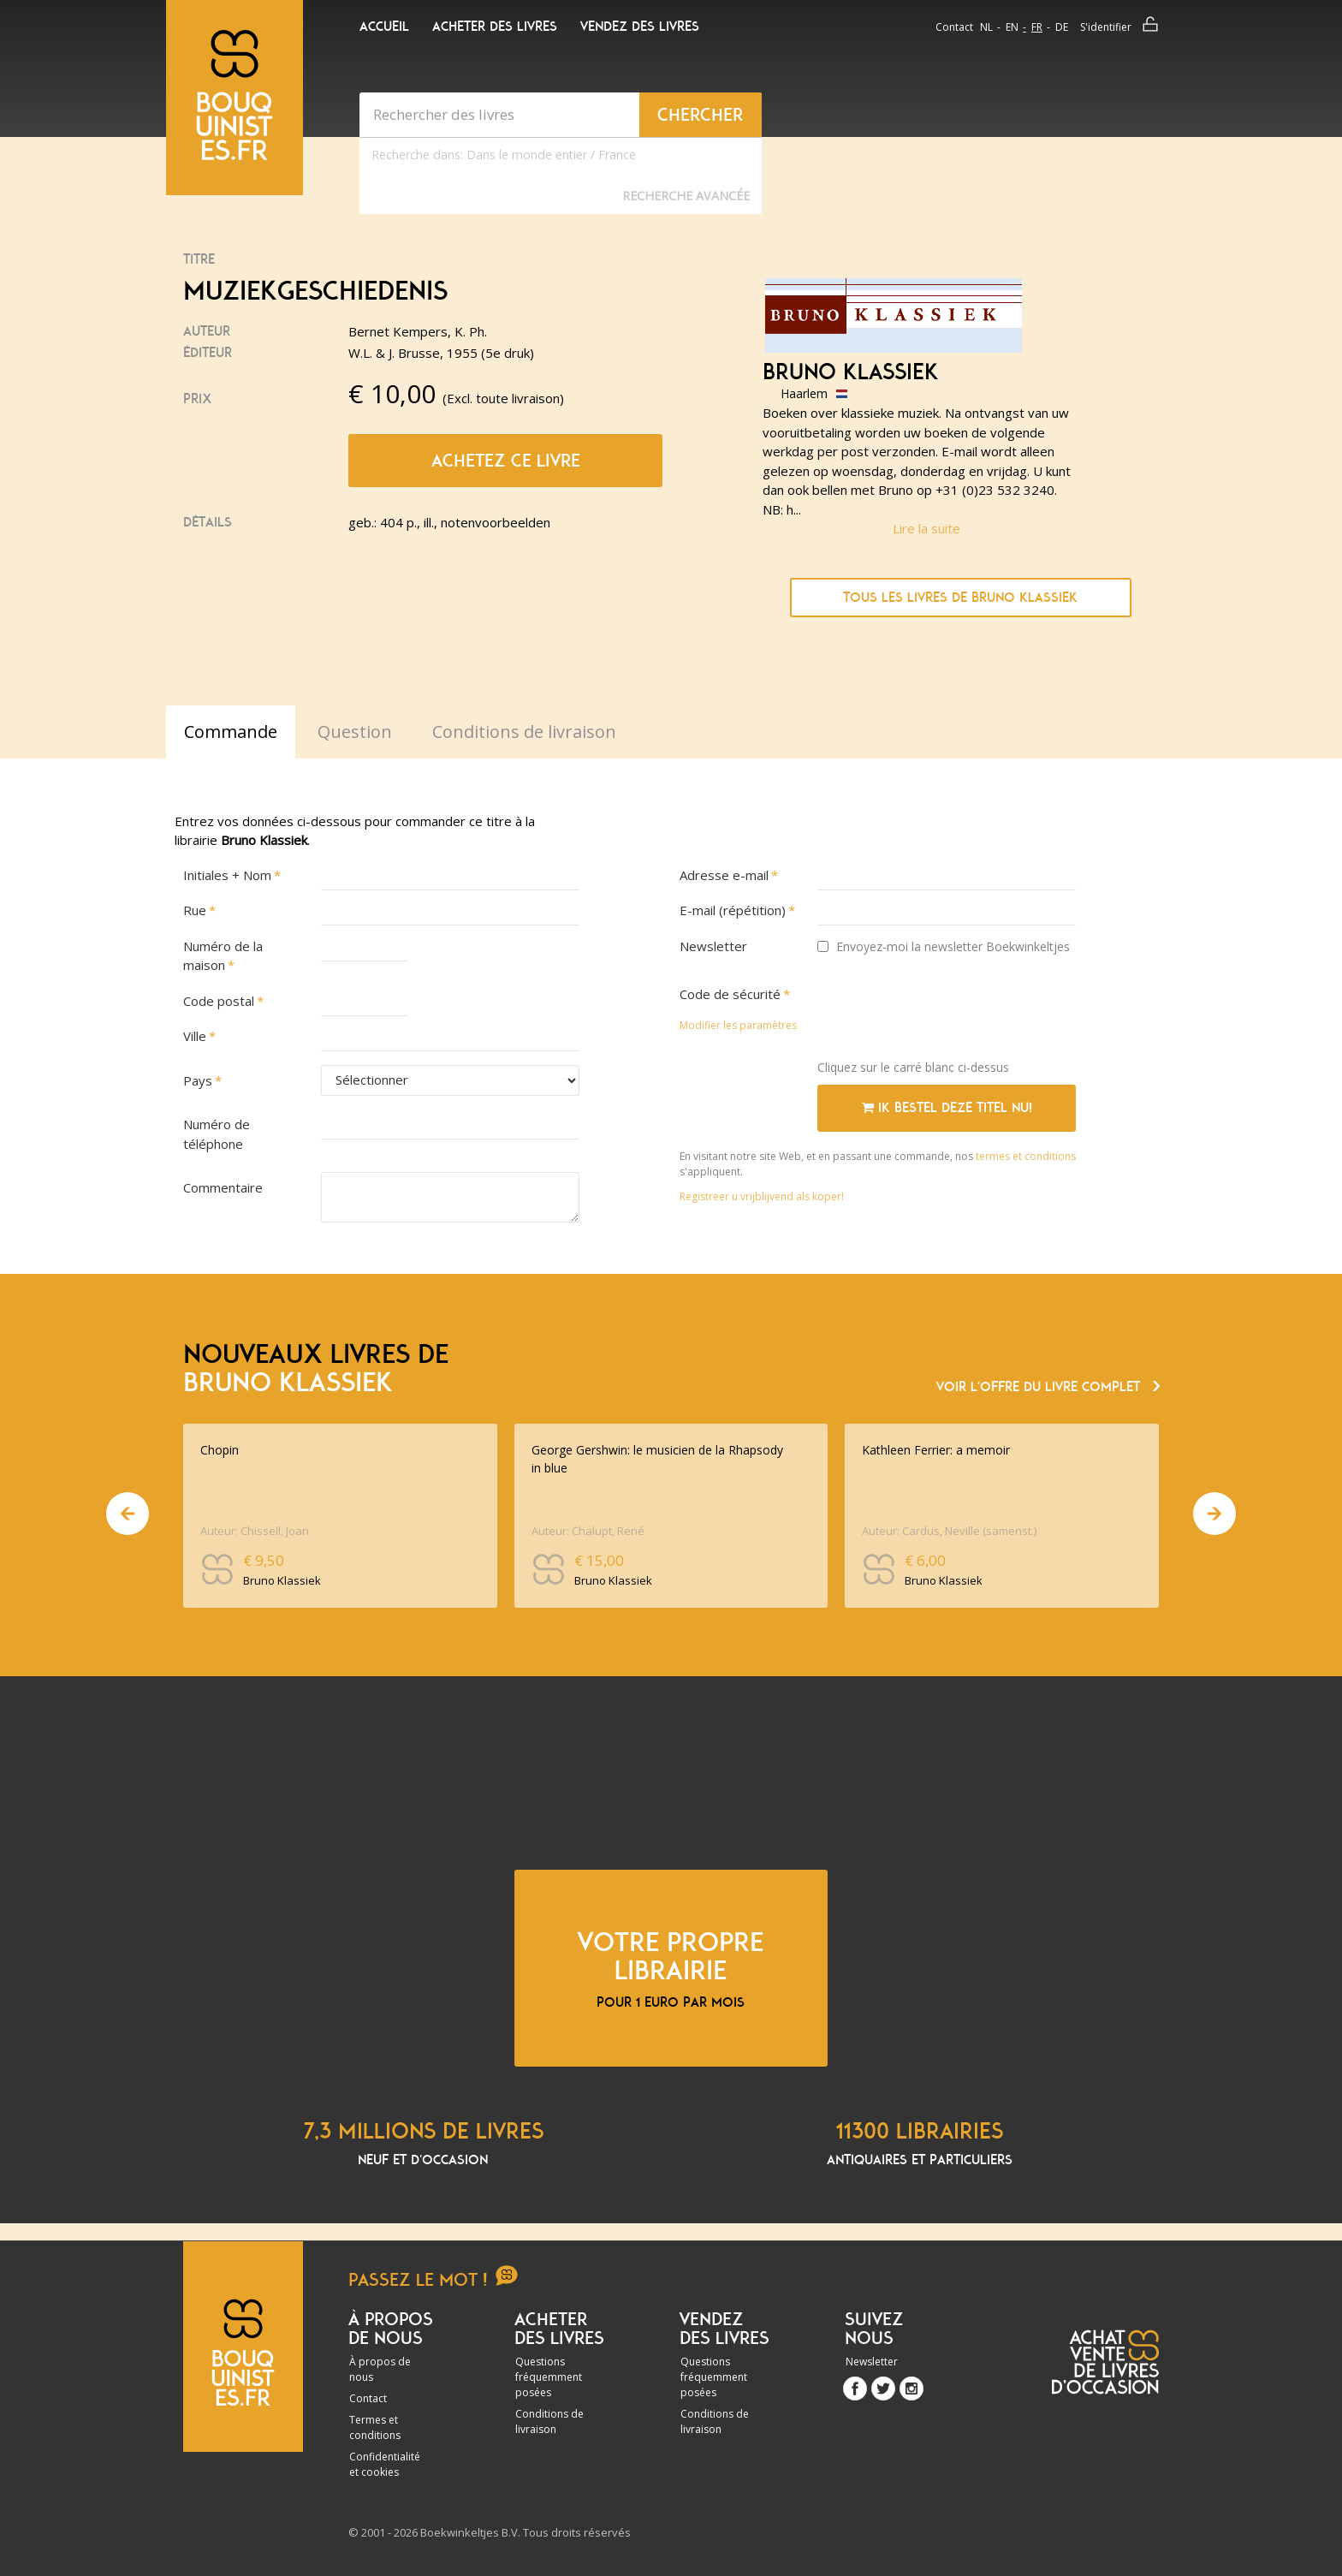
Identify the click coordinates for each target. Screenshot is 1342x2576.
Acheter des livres (494, 26)
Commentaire (223, 1187)
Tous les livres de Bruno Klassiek (960, 597)
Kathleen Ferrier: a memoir (936, 1450)
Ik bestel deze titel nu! (947, 1107)
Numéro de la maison (223, 955)
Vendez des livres (639, 26)
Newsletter (713, 946)
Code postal (218, 1000)
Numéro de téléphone (216, 1133)
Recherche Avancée (686, 195)
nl (986, 27)
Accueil (384, 26)
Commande (230, 731)
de (1061, 27)
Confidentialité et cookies (384, 2464)
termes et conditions (1026, 1156)
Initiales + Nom (227, 874)
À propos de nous (380, 2369)
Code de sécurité (730, 993)
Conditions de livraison (549, 2421)
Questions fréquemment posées (548, 2377)
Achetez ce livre (505, 460)
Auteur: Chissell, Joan (254, 1530)
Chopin (219, 1450)
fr (1036, 27)
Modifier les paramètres (738, 1025)
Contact (954, 27)
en (1012, 27)
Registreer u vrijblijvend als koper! (762, 1196)
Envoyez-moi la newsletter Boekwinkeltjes (943, 946)
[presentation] (947, 1013)
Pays (197, 1080)
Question (355, 731)
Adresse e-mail (724, 874)
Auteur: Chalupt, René (587, 1530)
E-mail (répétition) (733, 910)
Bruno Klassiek (851, 372)
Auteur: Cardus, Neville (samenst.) (949, 1530)
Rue (194, 910)
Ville (194, 1035)
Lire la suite (926, 528)
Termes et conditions (375, 2427)
